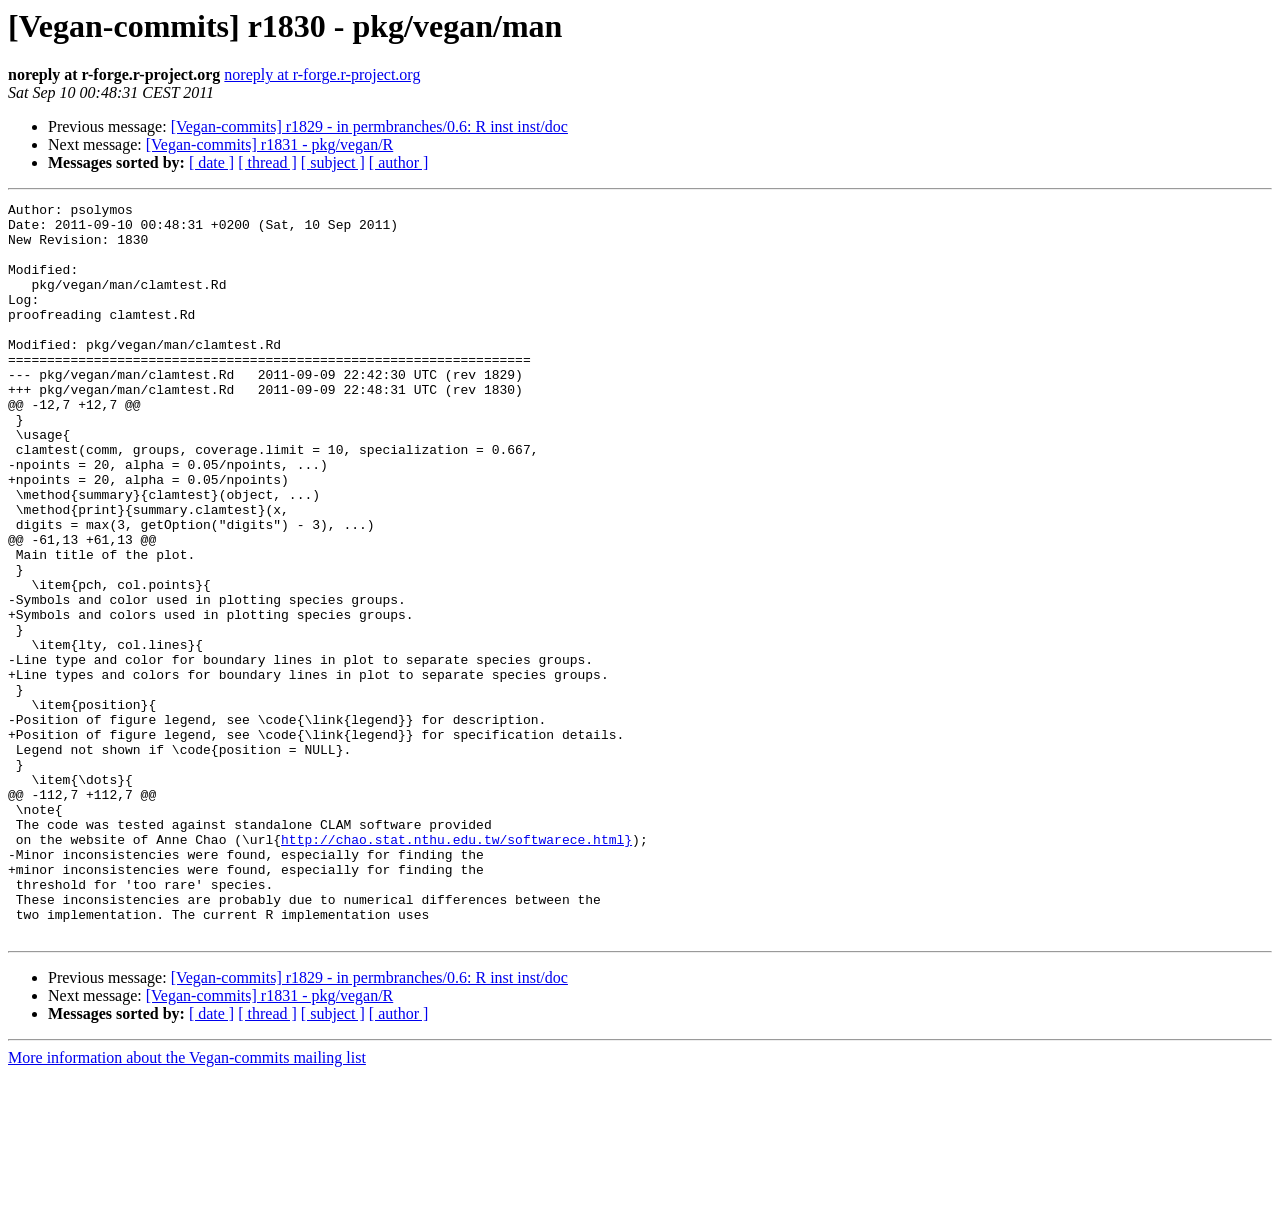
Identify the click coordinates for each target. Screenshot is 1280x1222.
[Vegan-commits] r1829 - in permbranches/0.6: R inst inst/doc (369, 126)
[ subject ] (333, 162)
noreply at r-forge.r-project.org (322, 74)
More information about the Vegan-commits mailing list (187, 1204)
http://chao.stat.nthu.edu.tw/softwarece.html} (456, 968)
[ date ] (211, 162)
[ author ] (399, 162)
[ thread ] (267, 162)
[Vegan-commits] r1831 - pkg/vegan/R (270, 144)
